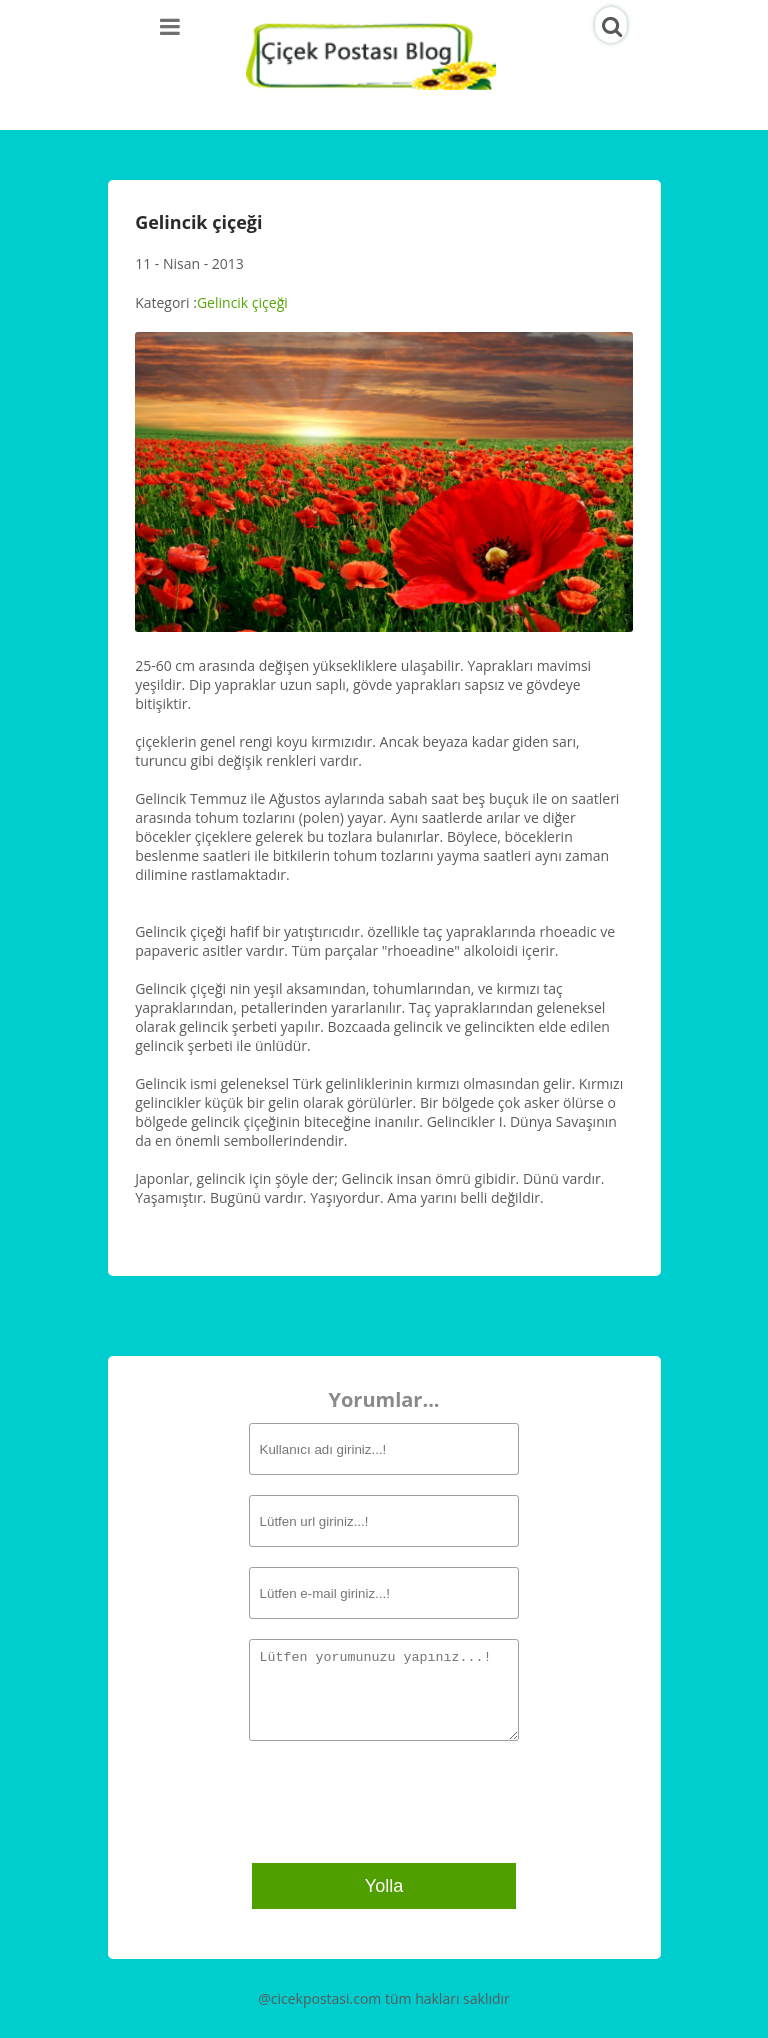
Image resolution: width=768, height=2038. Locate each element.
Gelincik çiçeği (242, 302)
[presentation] (370, 1799)
